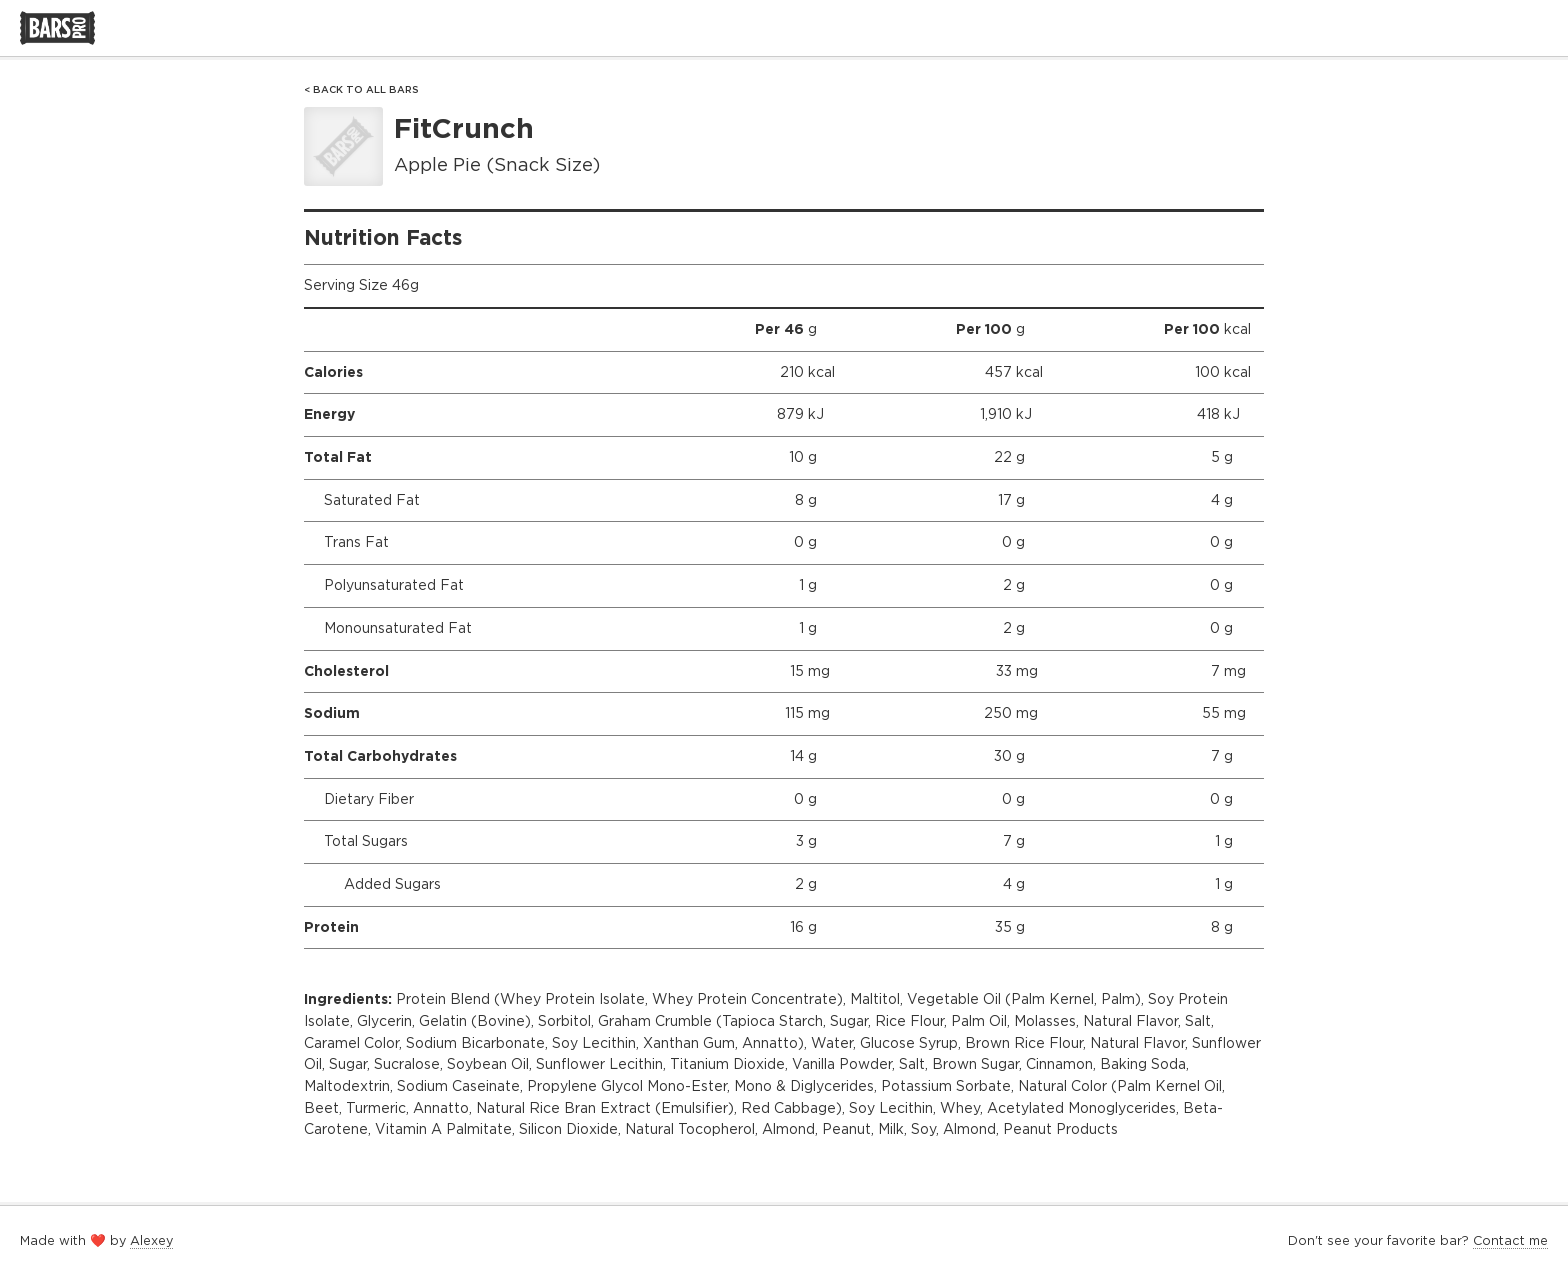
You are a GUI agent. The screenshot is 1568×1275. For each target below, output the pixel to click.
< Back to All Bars (361, 89)
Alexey (151, 1240)
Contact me (1510, 1240)
